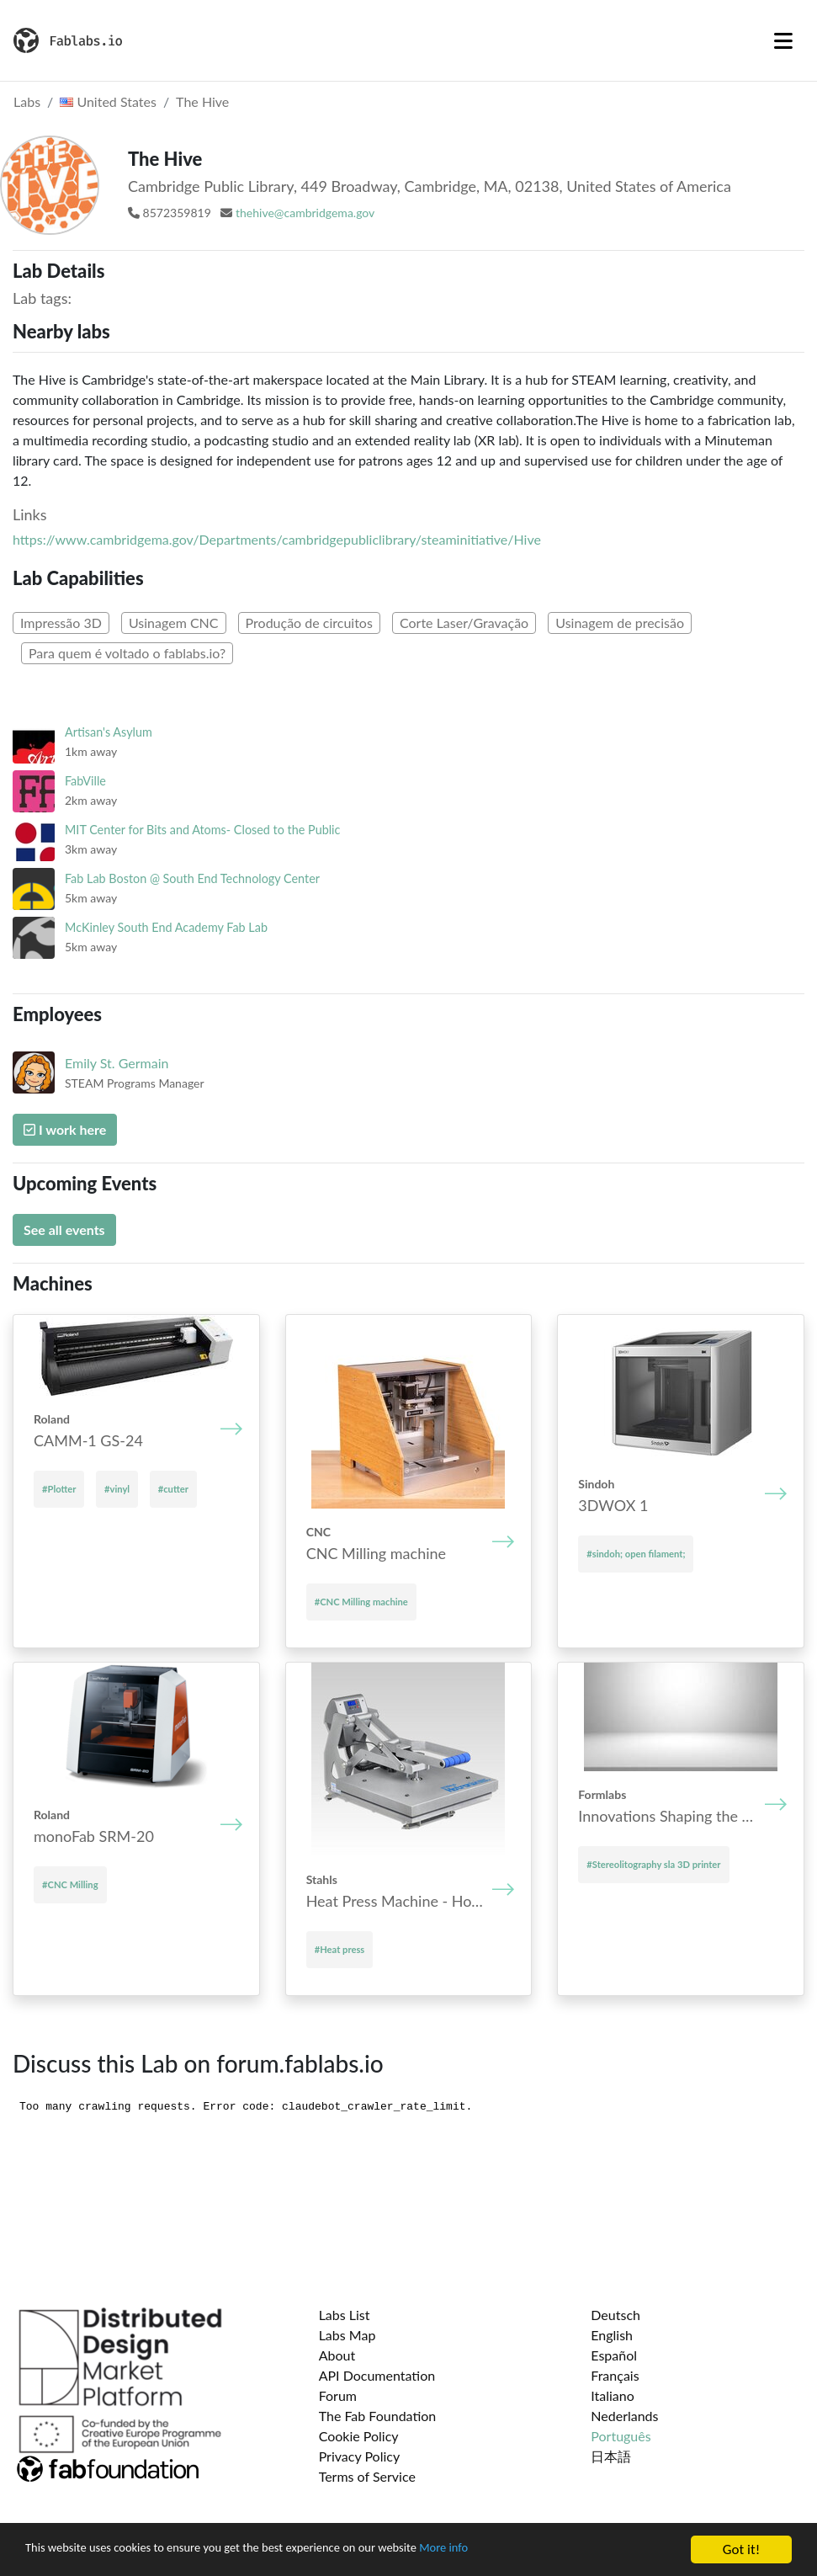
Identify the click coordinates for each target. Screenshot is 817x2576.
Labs (26, 101)
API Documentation (377, 2375)
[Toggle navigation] (783, 40)
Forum (338, 2395)
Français (615, 2375)
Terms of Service (367, 2476)
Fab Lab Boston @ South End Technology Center (192, 878)
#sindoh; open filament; (635, 1553)
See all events (64, 1229)
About (337, 2355)
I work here (65, 1129)
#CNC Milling (70, 1884)
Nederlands (624, 2416)
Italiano (612, 2395)
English (612, 2335)
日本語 (611, 2456)
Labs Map (347, 2335)
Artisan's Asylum (108, 732)
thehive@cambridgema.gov (305, 212)
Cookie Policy (359, 2436)
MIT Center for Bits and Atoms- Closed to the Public (202, 829)
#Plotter (59, 1488)
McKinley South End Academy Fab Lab (166, 927)
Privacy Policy (360, 2456)
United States (108, 101)
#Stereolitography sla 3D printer (653, 1864)
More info (517, 2551)
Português (620, 2436)
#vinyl (117, 1488)
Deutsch (615, 2315)
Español (614, 2355)
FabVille (85, 781)
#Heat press (340, 1949)
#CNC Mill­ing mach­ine (361, 1601)
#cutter (173, 1488)
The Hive (202, 101)
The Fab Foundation (378, 2416)
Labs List (344, 2315)
